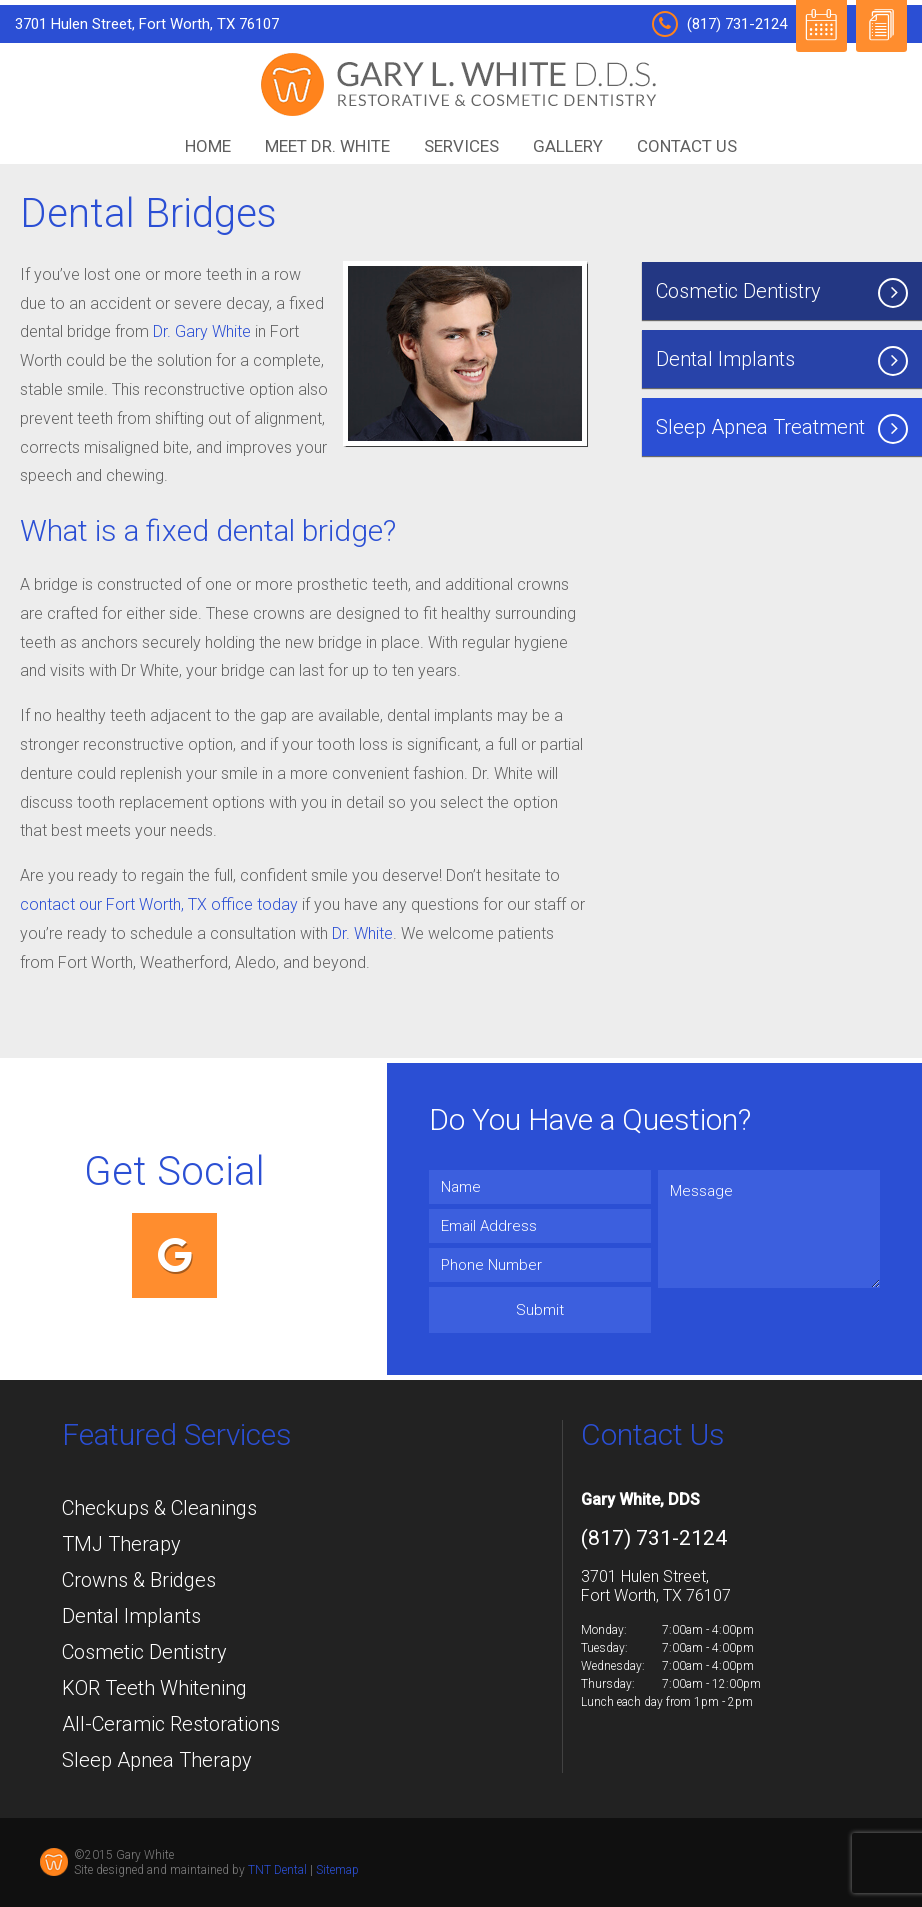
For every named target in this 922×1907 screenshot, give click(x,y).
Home (208, 146)
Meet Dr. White (327, 146)
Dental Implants (782, 361)
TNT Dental (277, 1870)
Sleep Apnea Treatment (782, 429)
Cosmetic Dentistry (782, 293)
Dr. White (362, 933)
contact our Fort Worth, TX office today (159, 904)
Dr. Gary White (202, 331)
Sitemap (337, 1870)
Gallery (568, 146)
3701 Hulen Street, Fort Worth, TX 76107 (147, 24)
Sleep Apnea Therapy (157, 1760)
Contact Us (687, 146)
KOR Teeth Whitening (154, 1688)
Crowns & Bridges (139, 1580)
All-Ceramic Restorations (171, 1724)
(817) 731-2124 (719, 24)
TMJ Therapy (121, 1544)
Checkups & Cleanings (159, 1508)
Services (461, 146)
